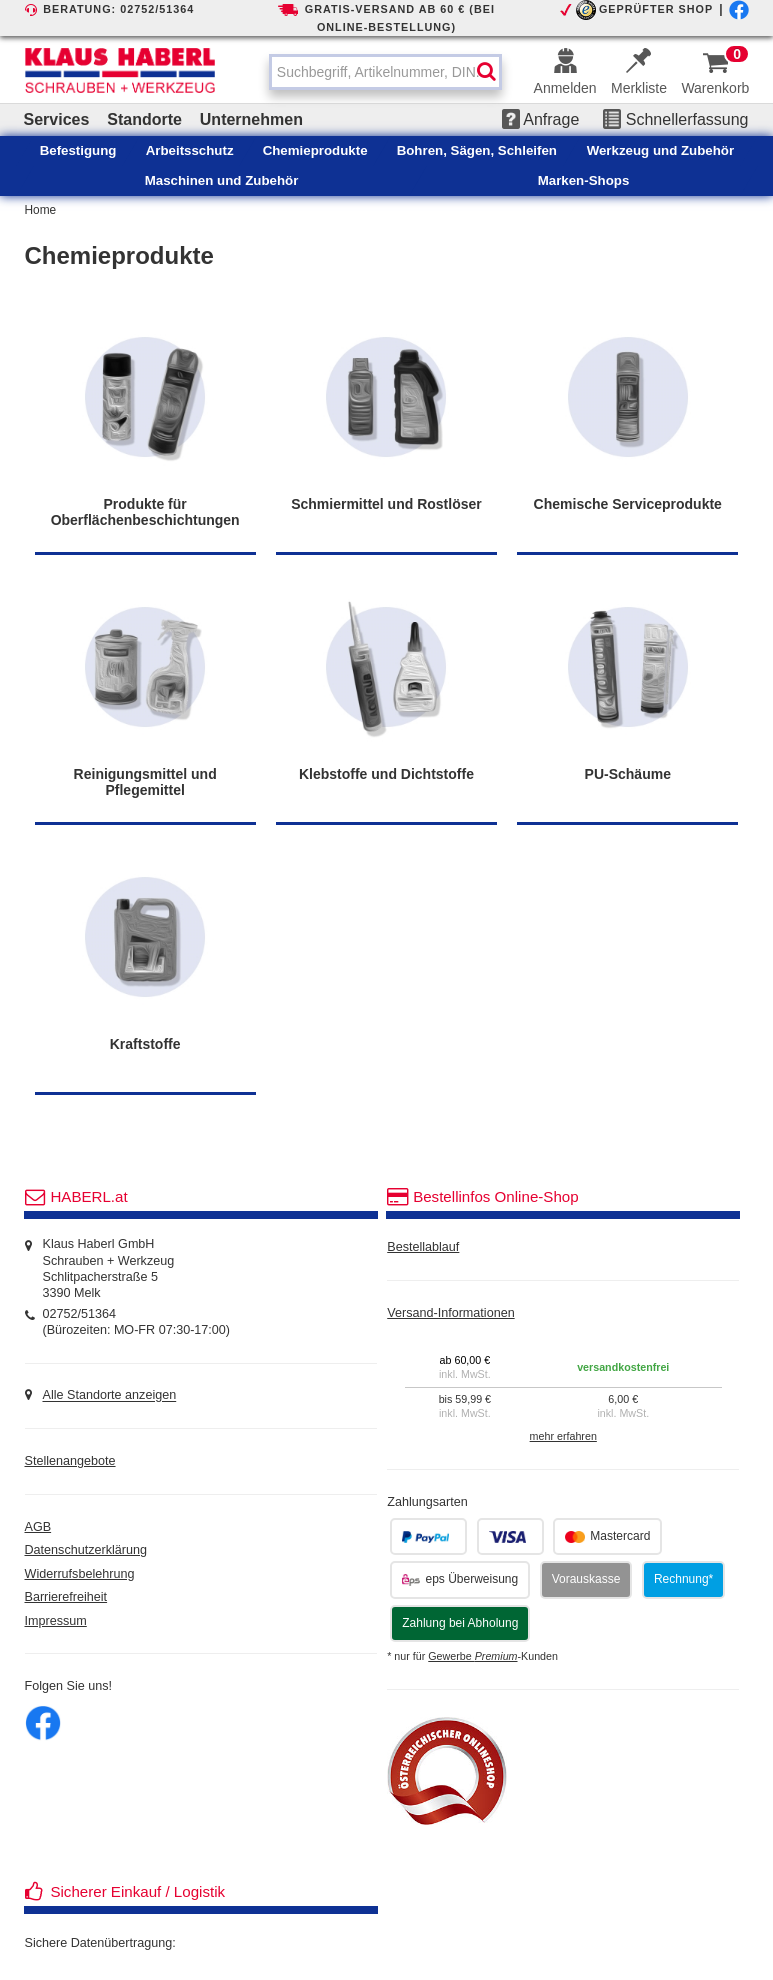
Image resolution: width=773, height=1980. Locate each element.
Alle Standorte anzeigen (109, 1396)
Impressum (56, 1621)
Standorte (144, 119)
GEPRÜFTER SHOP (656, 9)
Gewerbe (472, 1656)
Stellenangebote (70, 1461)
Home (41, 210)
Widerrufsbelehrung (80, 1574)
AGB (38, 1527)
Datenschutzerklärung (86, 1550)
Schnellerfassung (675, 119)
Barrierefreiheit (66, 1597)
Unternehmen (251, 119)
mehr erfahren (563, 1436)
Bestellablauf (423, 1247)
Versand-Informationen (450, 1313)
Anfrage (541, 119)
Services (57, 119)
